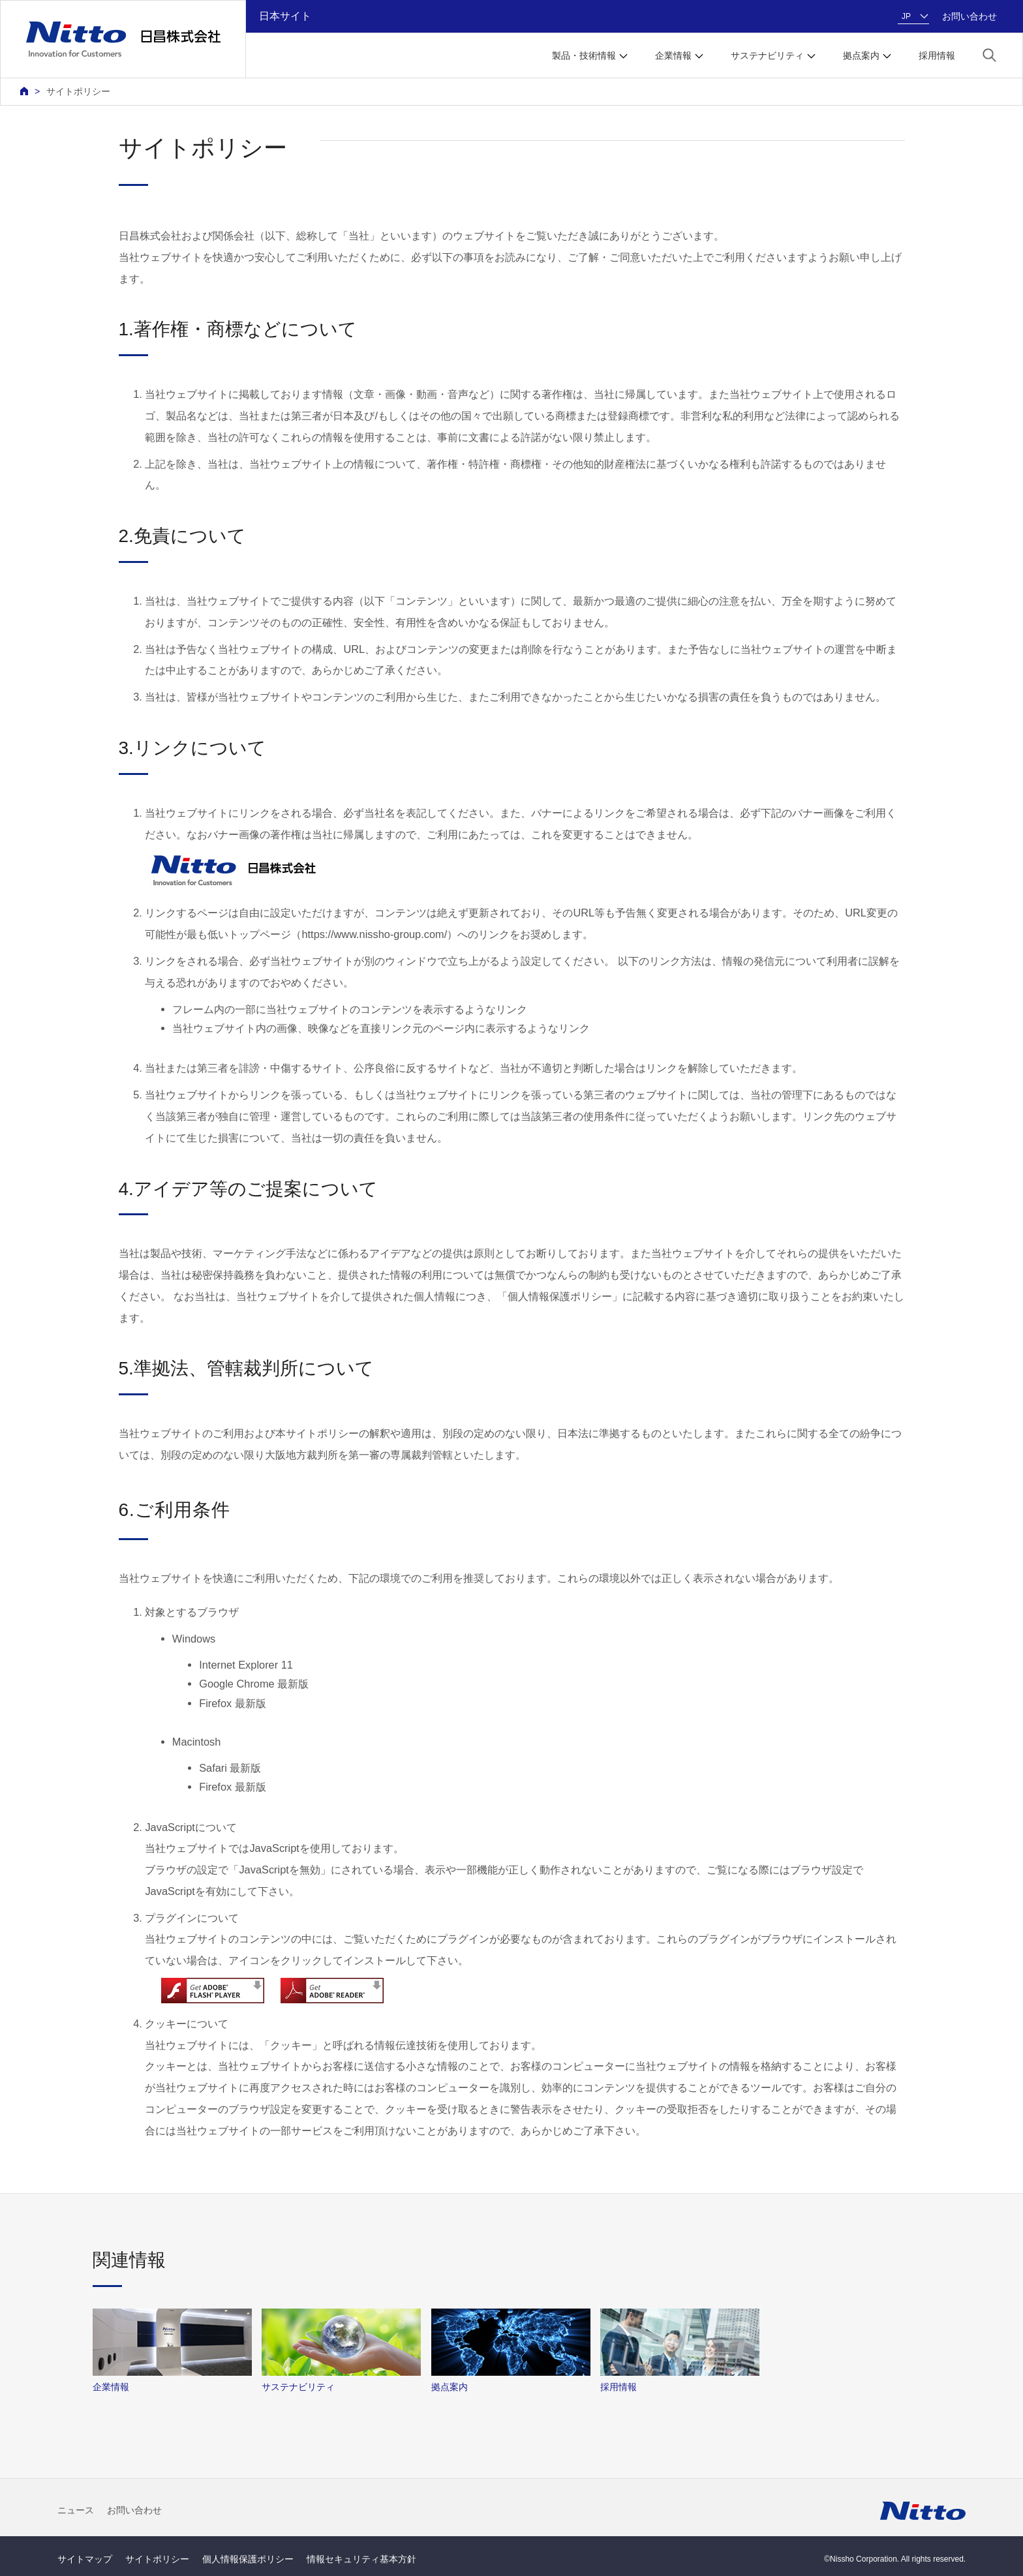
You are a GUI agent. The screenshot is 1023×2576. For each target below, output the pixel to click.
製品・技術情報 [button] (584, 55)
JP (906, 16)
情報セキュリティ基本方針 (361, 2559)
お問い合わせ (969, 16)
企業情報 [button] (673, 55)
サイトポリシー (78, 91)
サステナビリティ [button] (767, 55)
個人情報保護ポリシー (248, 2559)
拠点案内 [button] (861, 55)
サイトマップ (84, 2559)
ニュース (75, 2510)
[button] (989, 54)
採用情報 (937, 55)
